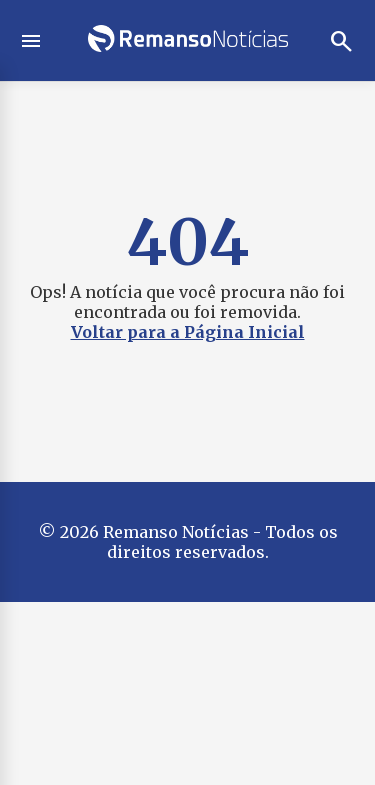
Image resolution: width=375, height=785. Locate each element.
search (342, 41)
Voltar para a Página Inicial (188, 332)
